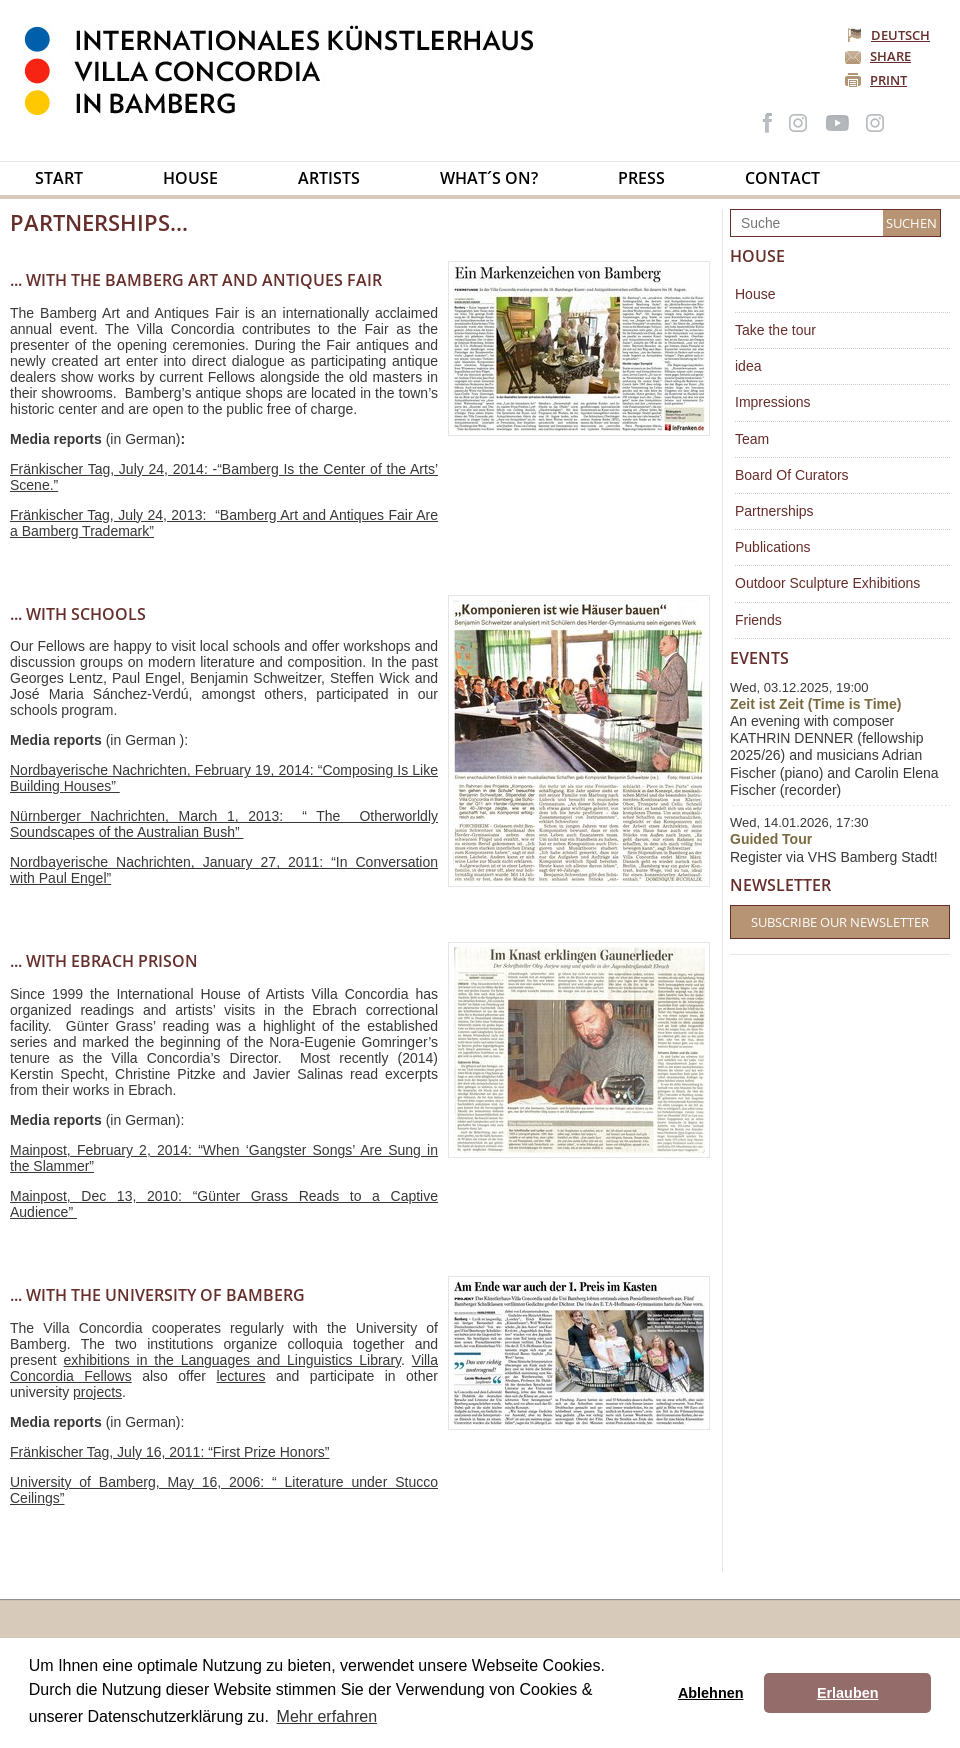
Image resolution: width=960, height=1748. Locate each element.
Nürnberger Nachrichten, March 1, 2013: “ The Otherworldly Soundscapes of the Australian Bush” (224, 824)
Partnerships (774, 511)
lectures (240, 1376)
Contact (782, 178)
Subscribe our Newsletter (840, 922)
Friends (758, 620)
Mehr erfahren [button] (327, 1716)
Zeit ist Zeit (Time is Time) (815, 704)
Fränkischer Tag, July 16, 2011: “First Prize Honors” (170, 1452)
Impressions (772, 402)
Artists (329, 178)
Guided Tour (771, 839)
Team (752, 439)
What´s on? (489, 178)
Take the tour (775, 330)
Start (59, 178)
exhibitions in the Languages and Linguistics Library (232, 1360)
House (190, 178)
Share (890, 56)
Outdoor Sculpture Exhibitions (827, 583)
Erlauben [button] (848, 1693)
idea (748, 366)
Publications (773, 547)
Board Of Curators (792, 475)
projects (97, 1392)
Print (888, 80)
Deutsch (890, 35)
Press (641, 178)
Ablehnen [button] (711, 1693)
